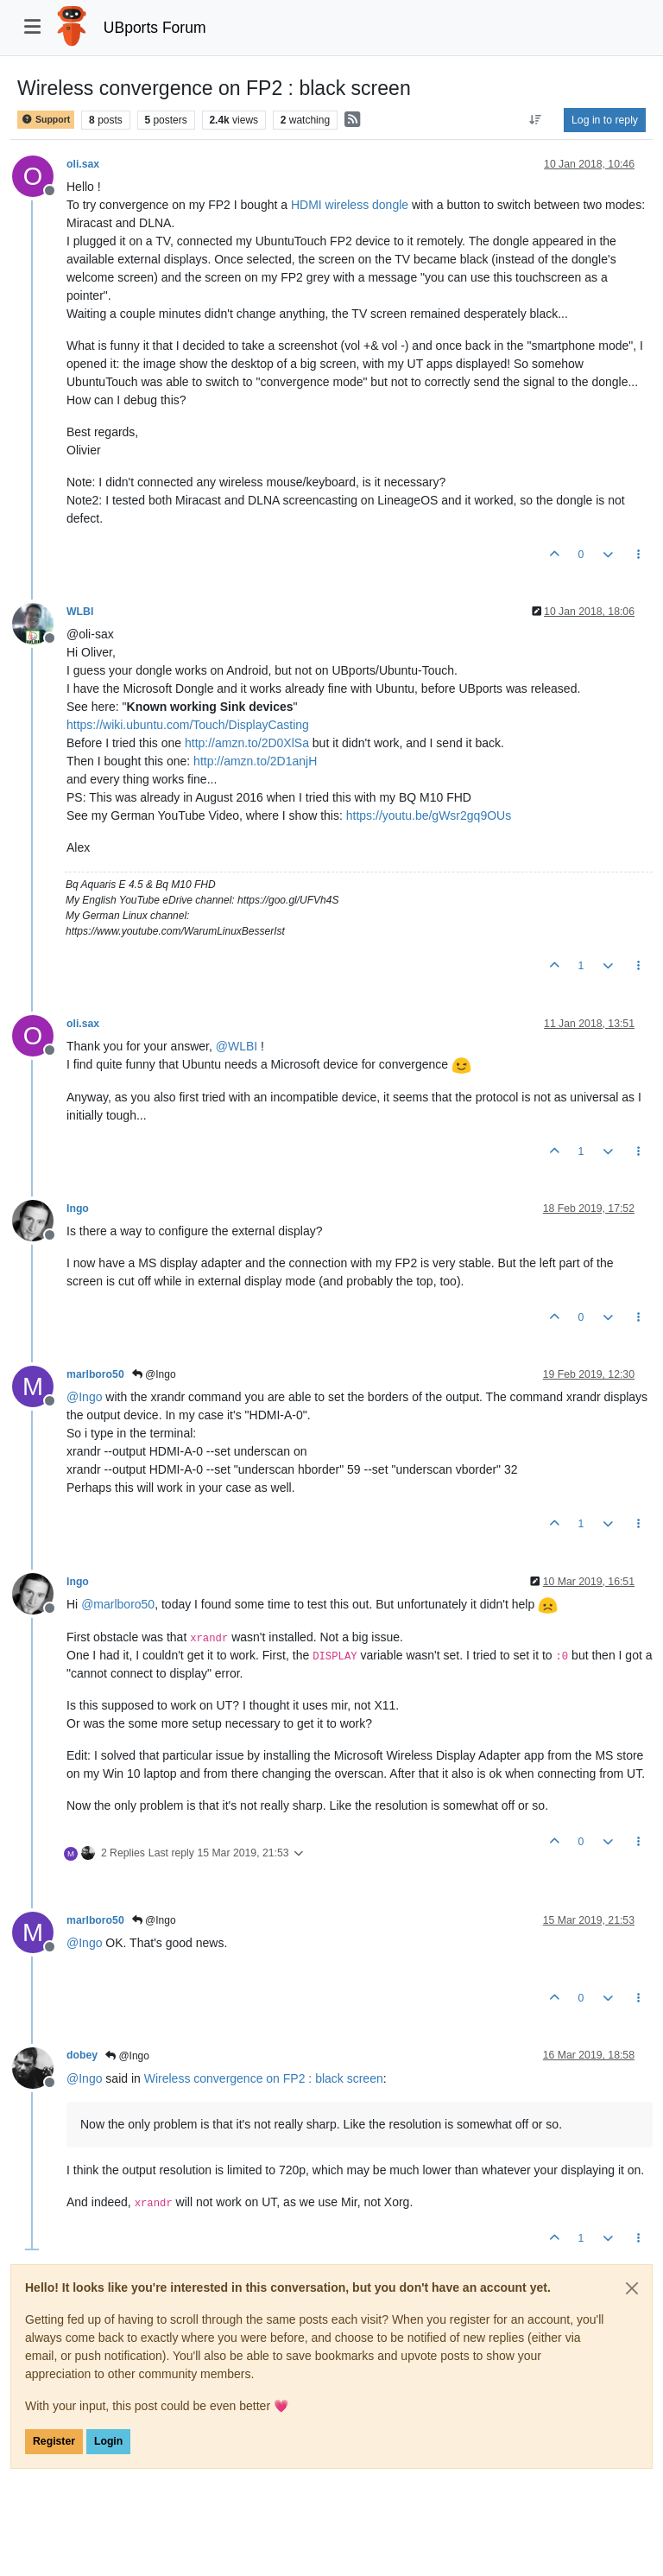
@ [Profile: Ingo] (84, 1397)
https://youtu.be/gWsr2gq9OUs (428, 815)
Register (54, 2441)
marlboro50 (95, 1374)
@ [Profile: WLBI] (236, 1046)
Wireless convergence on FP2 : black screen (263, 2078)
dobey (82, 2055)
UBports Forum (155, 27)
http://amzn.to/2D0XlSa (247, 743)
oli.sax (82, 164)
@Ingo (154, 1374)
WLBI (79, 612)
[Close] (632, 2288)
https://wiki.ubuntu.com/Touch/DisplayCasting (187, 725)
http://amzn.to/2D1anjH (255, 761)
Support (46, 119)
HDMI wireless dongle (349, 205)
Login (108, 2441)
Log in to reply (604, 120)
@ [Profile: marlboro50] (118, 1604)
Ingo (77, 1208)
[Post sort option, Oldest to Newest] (535, 120)
